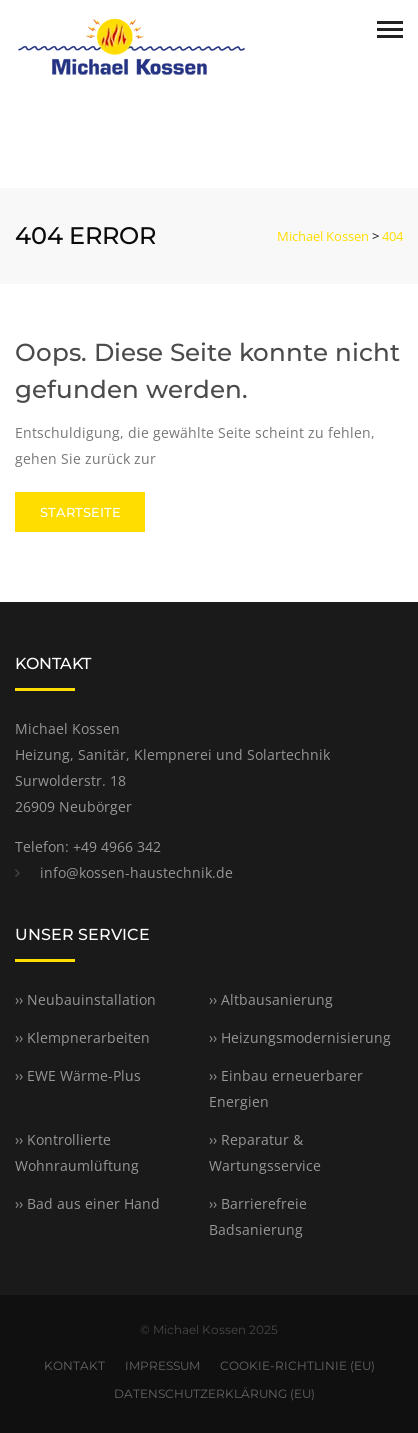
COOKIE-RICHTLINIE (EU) (297, 1365)
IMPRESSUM (162, 1365)
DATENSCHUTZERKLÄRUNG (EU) (214, 1393)
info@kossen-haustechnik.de (136, 872)
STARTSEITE (80, 512)
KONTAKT (74, 1365)
